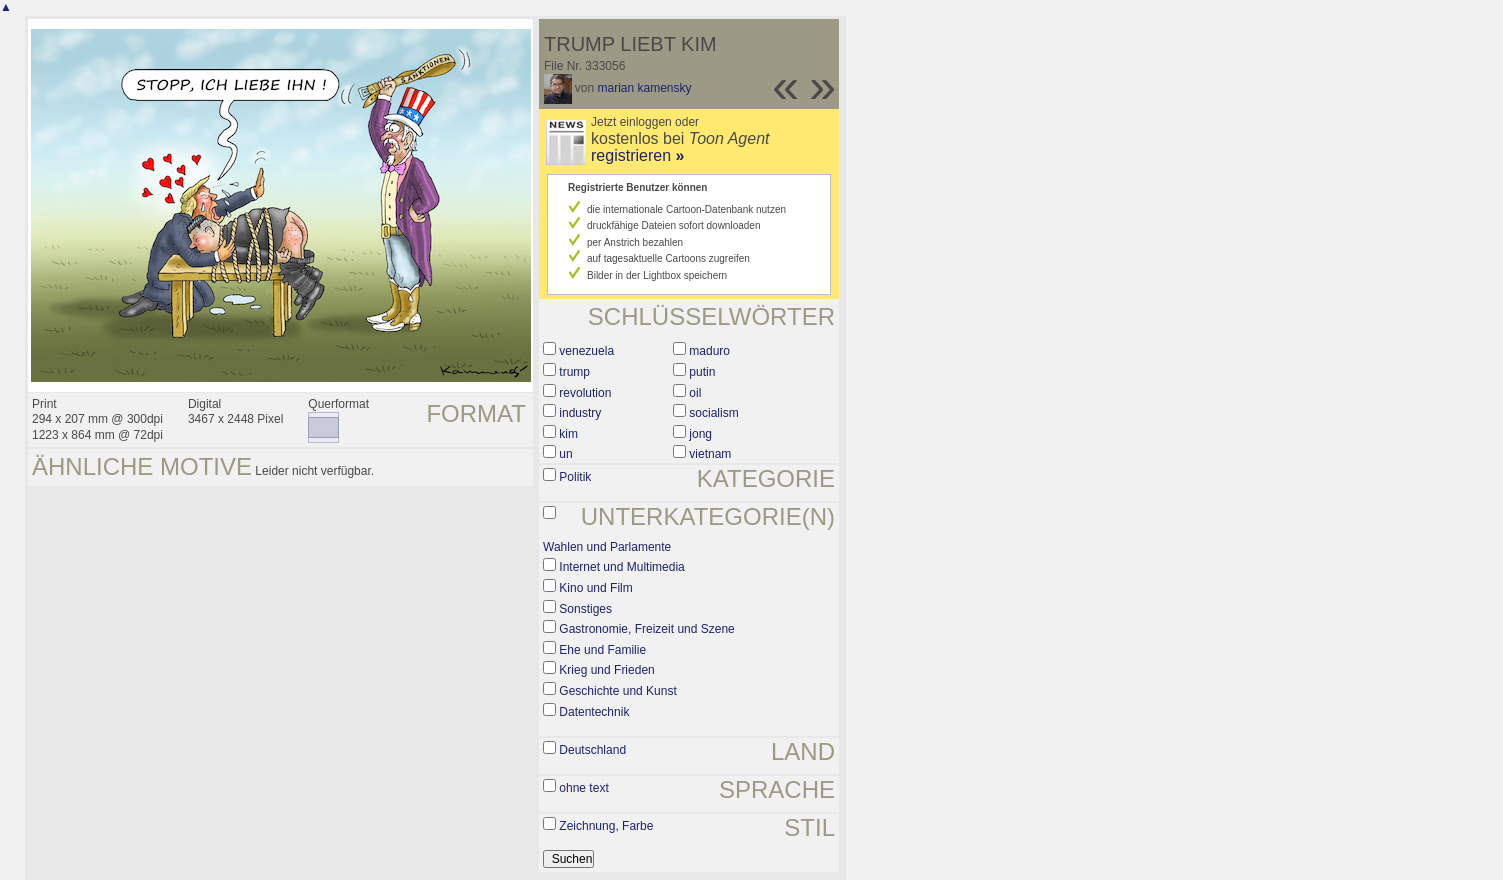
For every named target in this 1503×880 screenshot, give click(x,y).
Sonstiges (585, 609)
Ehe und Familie (602, 650)
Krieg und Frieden (606, 670)
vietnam (710, 454)
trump (574, 372)
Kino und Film (595, 588)
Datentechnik (594, 712)
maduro (709, 351)
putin (702, 372)
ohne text (583, 788)
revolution (585, 393)
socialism (713, 413)
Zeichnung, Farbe (606, 826)
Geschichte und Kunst (617, 691)
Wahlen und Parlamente (607, 547)
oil (695, 393)
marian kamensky (645, 88)
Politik (575, 477)
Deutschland (592, 750)
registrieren (637, 155)
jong (700, 434)
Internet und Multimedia (621, 567)
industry (580, 413)
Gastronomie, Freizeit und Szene (646, 629)
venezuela (586, 351)
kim (568, 434)
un (565, 454)
